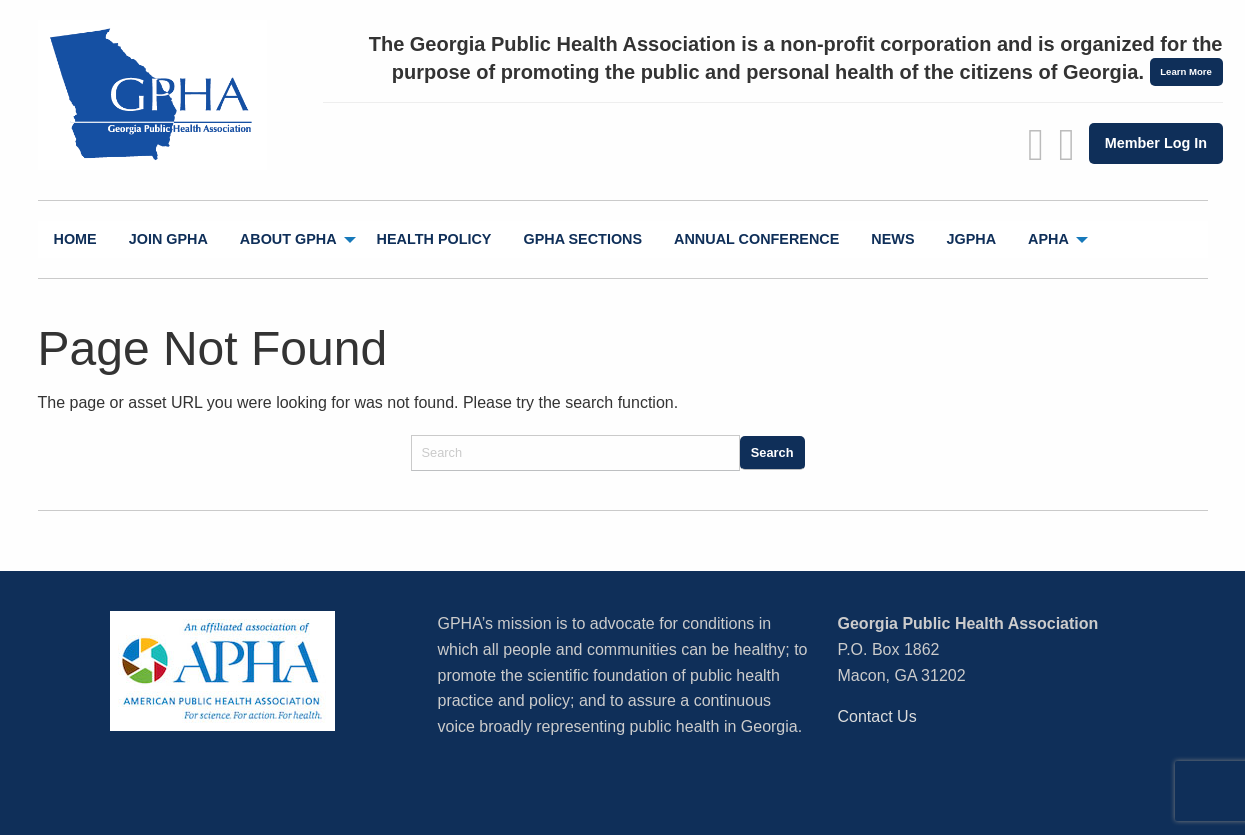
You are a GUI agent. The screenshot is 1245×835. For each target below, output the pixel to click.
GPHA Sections (582, 239)
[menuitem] (75, 239)
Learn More (1186, 71)
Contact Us (877, 716)
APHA (1048, 239)
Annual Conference (756, 239)
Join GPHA (168, 239)
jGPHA (972, 239)
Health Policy (434, 239)
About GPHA (288, 239)
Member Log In (1156, 143)
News (892, 239)
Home (75, 239)
